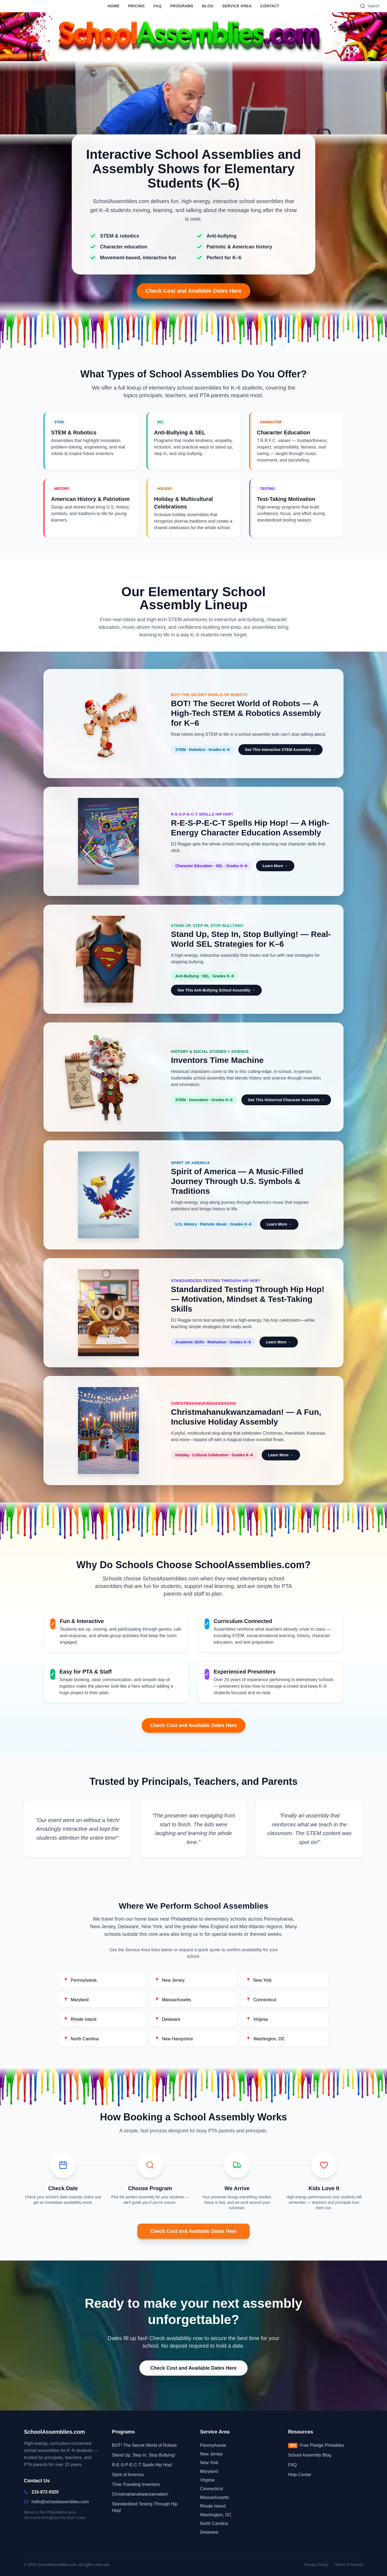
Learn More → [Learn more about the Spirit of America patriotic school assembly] (279, 1224)
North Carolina (81, 2039)
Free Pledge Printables (316, 2445)
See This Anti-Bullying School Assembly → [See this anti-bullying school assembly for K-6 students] (216, 990)
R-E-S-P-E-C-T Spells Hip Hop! (142, 2465)
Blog (208, 6)
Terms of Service (349, 2564)
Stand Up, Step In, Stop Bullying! (143, 2455)
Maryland (76, 2000)
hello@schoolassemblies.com (60, 2501)
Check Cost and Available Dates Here (193, 291)
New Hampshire (173, 2039)
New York (259, 1980)
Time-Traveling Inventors (136, 2484)
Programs (181, 6)
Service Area (236, 6)
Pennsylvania (79, 1980)
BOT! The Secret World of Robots (144, 2445)
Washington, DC (265, 2039)
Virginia (257, 2019)
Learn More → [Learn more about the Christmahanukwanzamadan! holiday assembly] (281, 1455)
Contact (269, 6)
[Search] (370, 6)
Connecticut (261, 2000)
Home (113, 6)
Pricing (136, 6)
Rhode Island (79, 2019)
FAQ (157, 6)
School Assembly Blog (309, 2455)
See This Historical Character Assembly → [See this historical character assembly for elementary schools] (286, 1100)
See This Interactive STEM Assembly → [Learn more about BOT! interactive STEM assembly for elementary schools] (280, 749)
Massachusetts (172, 2000)
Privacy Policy (316, 2564)
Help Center (299, 2474)
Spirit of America (127, 2474)
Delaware (167, 2019)
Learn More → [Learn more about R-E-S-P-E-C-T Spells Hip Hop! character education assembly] (275, 866)
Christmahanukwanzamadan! (140, 2494)
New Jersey (169, 1980)
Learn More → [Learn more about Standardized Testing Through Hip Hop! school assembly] (278, 1342)
